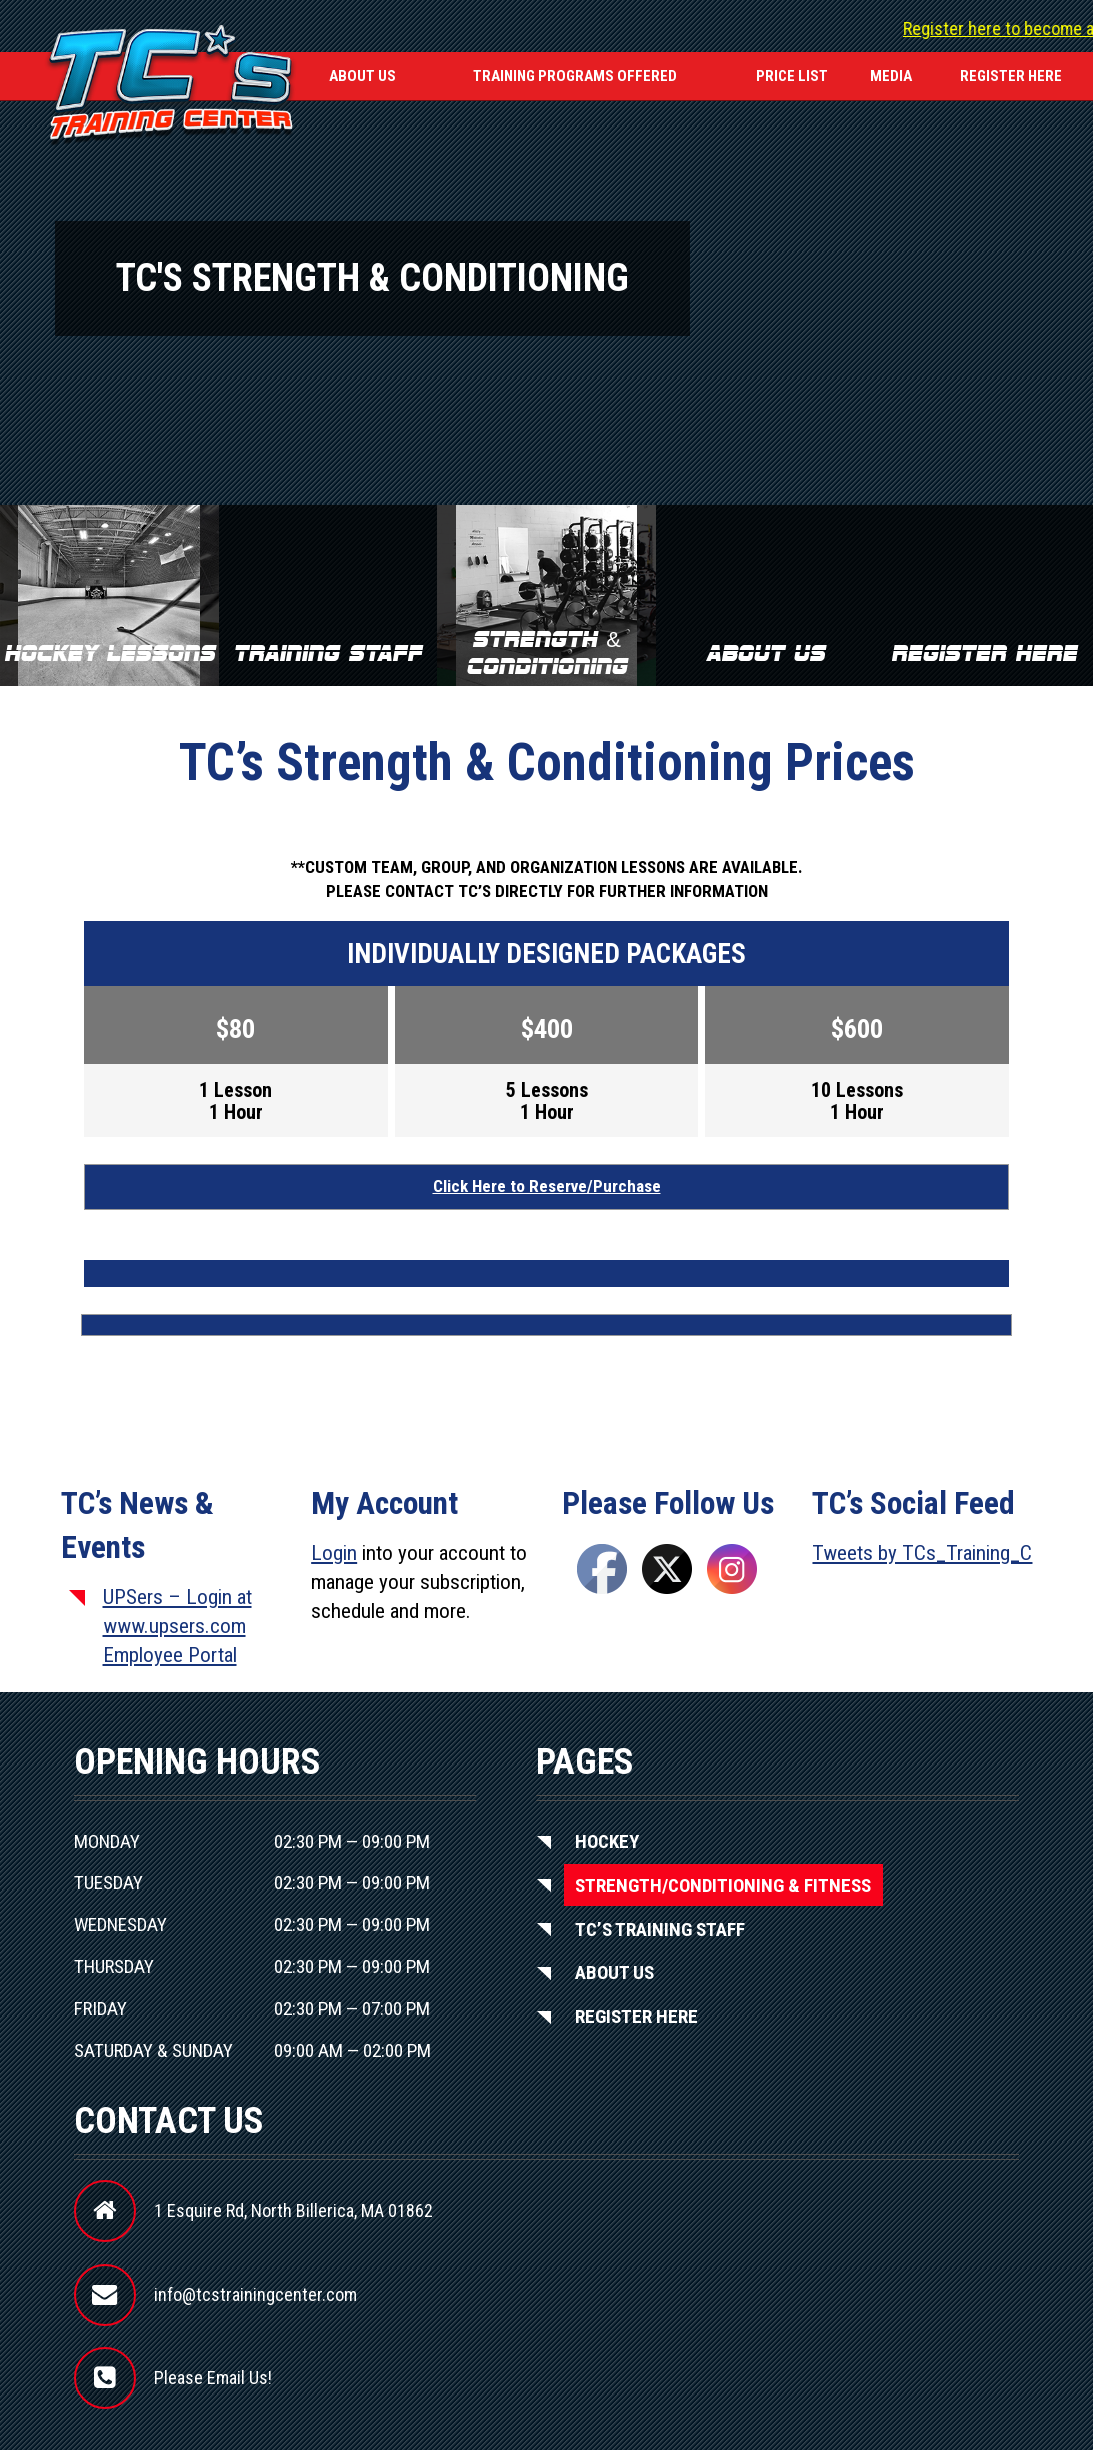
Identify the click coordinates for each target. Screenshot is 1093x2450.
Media (891, 76)
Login (334, 1553)
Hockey (607, 1841)
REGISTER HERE (1011, 76)
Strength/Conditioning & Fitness (723, 1884)
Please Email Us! (213, 2377)
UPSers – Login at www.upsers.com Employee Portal (177, 1626)
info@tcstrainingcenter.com (255, 2294)
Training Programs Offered (575, 76)
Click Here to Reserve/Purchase (547, 1186)
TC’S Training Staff (660, 1928)
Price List (792, 76)
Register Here (636, 2016)
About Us (362, 76)
